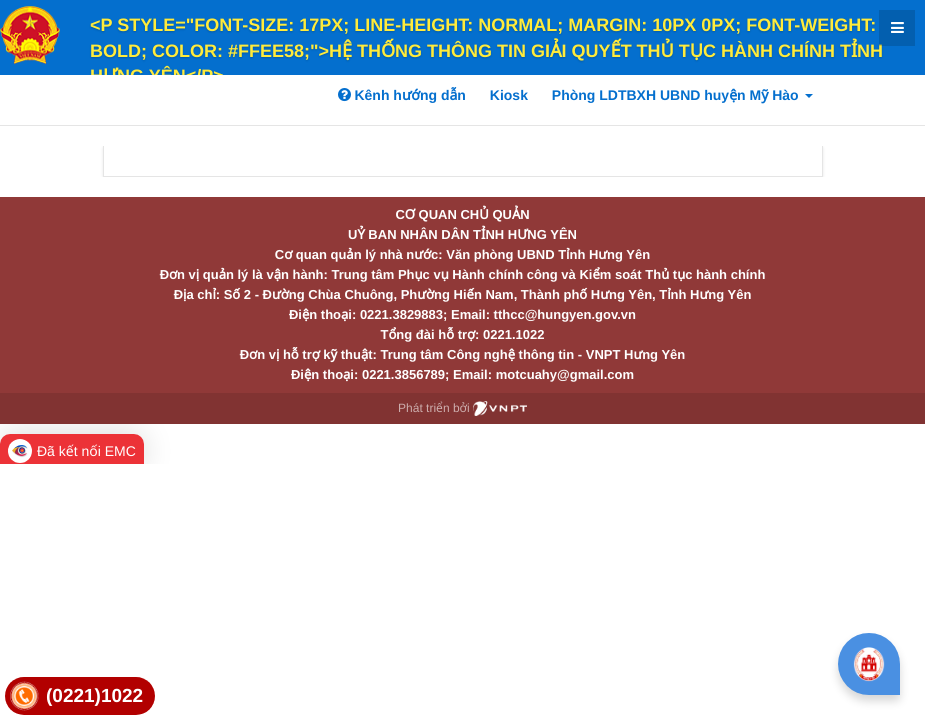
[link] (80, 696)
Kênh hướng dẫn (402, 95)
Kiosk (509, 95)
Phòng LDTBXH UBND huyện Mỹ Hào (682, 95)
